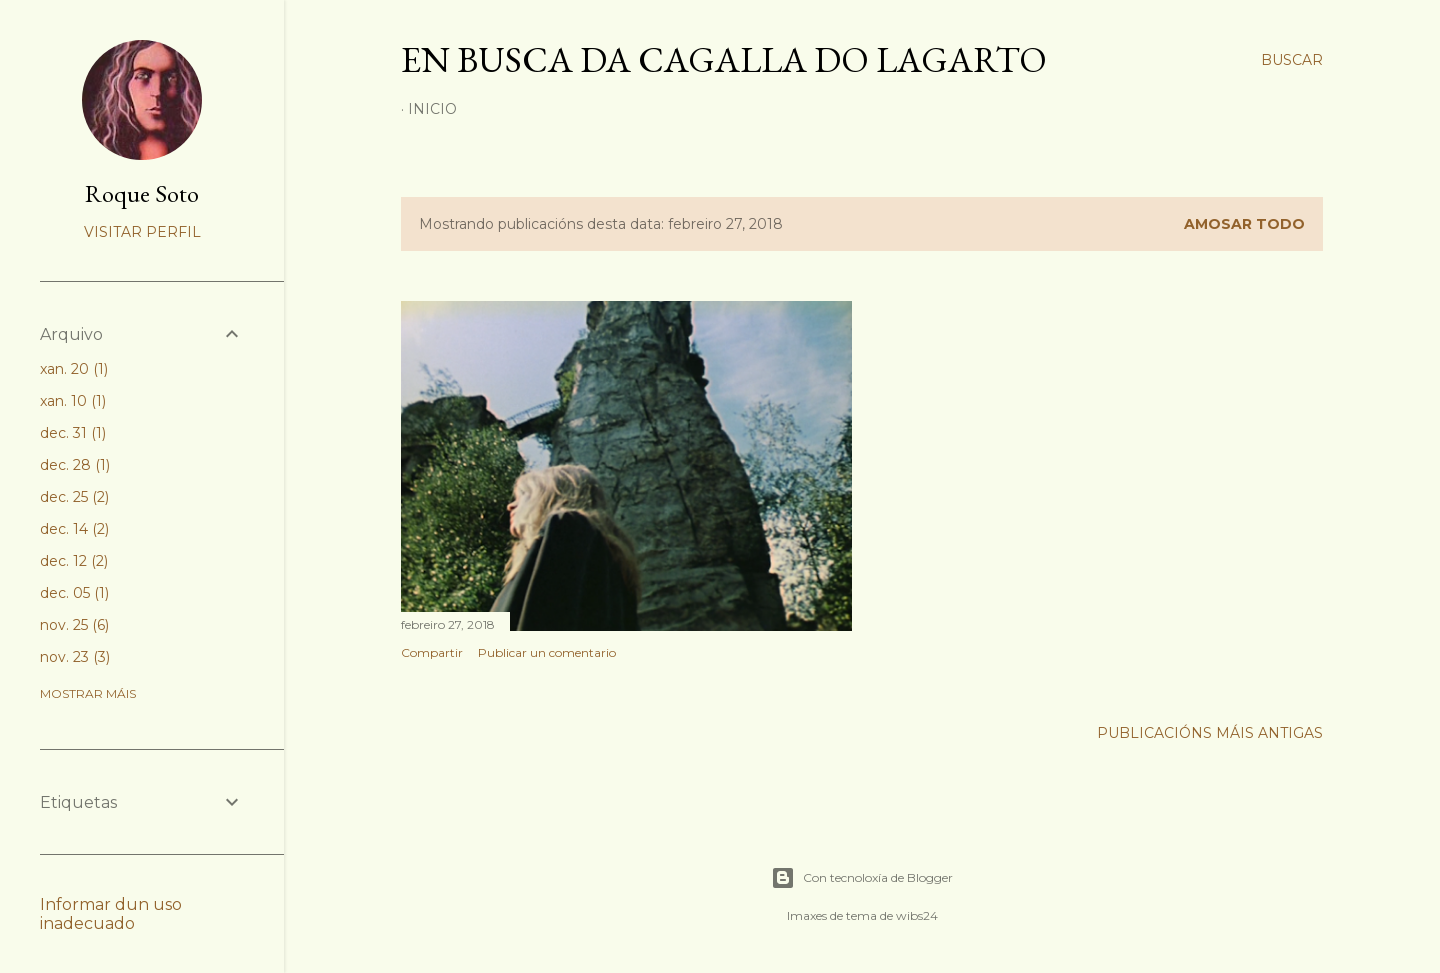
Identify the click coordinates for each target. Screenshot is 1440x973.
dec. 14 (74, 529)
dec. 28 (75, 465)
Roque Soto (142, 193)
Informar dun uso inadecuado (111, 914)
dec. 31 (73, 433)
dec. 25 (74, 497)
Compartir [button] (432, 652)
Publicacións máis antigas (1210, 733)
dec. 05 (74, 593)
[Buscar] (1292, 60)
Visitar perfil (142, 232)
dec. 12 (74, 561)
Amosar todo (1244, 224)
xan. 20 (74, 369)
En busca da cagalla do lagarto (724, 59)
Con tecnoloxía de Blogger (862, 878)
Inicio (432, 109)
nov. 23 (75, 657)
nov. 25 (74, 625)
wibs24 (917, 915)
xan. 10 (73, 401)
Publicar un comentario (547, 652)
